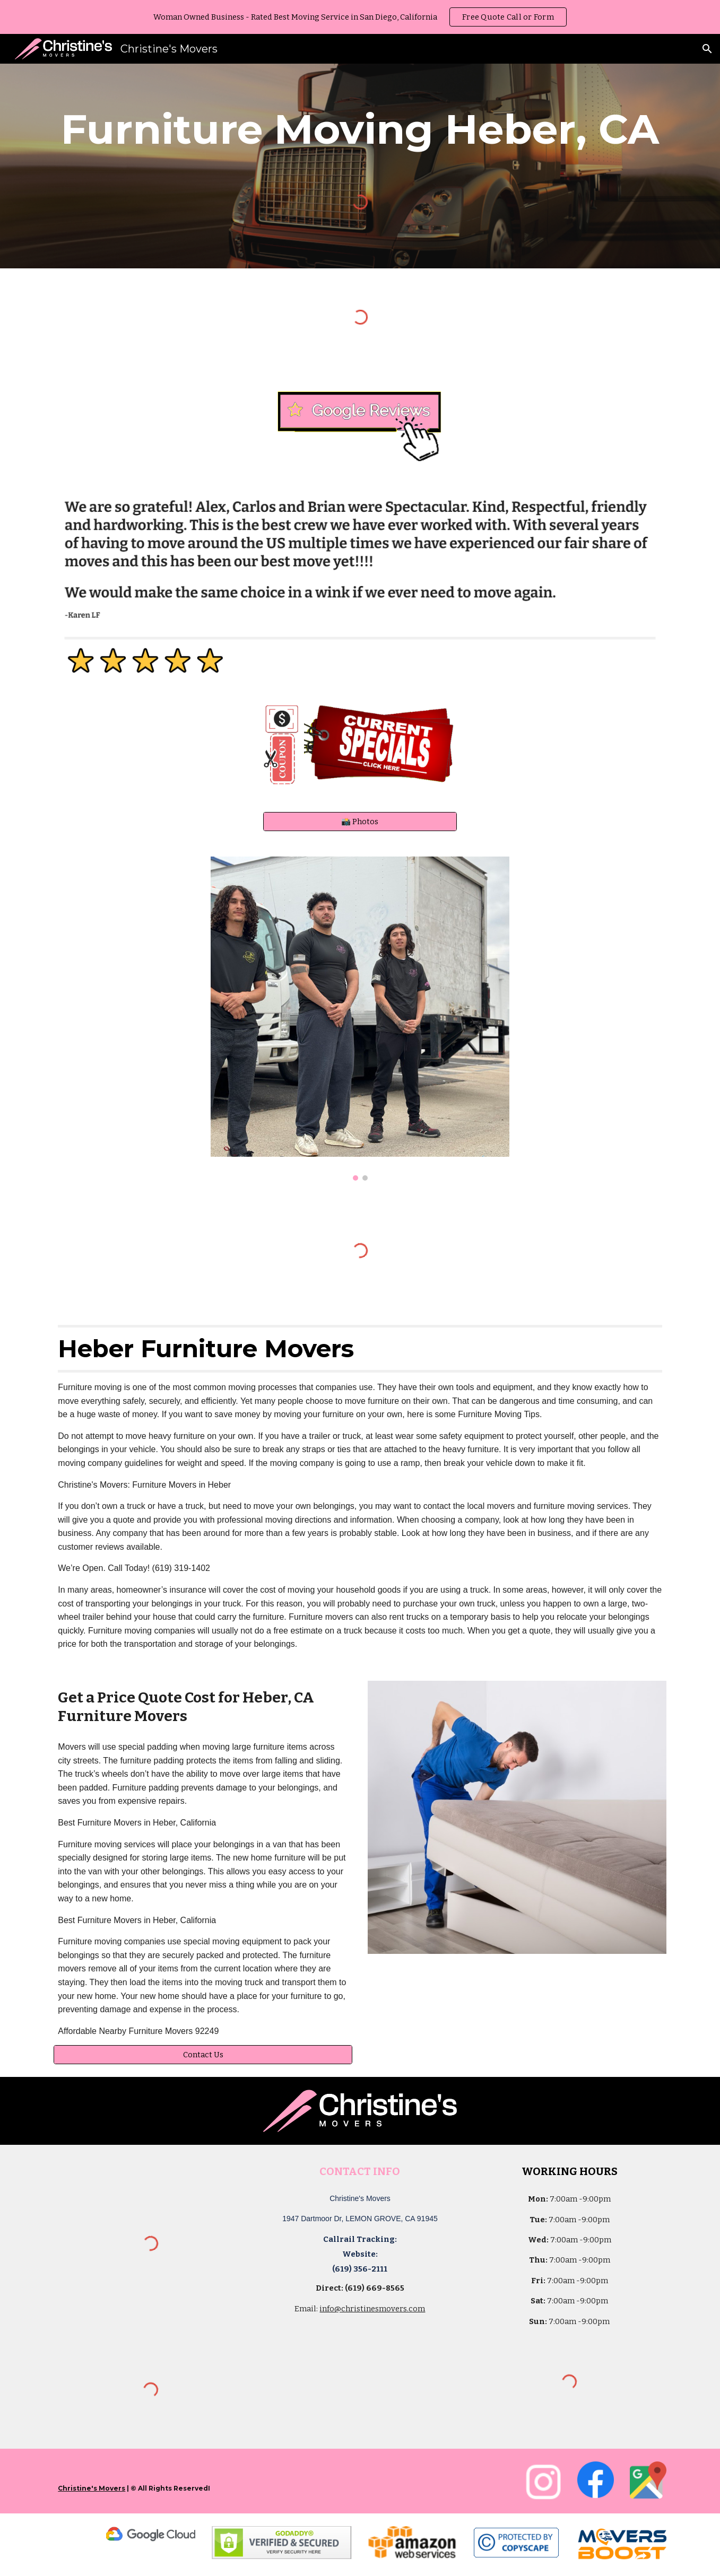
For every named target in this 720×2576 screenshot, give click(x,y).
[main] (360, 129)
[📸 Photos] (360, 821)
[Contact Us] (202, 2054)
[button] (707, 49)
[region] (360, 17)
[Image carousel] (360, 1019)
